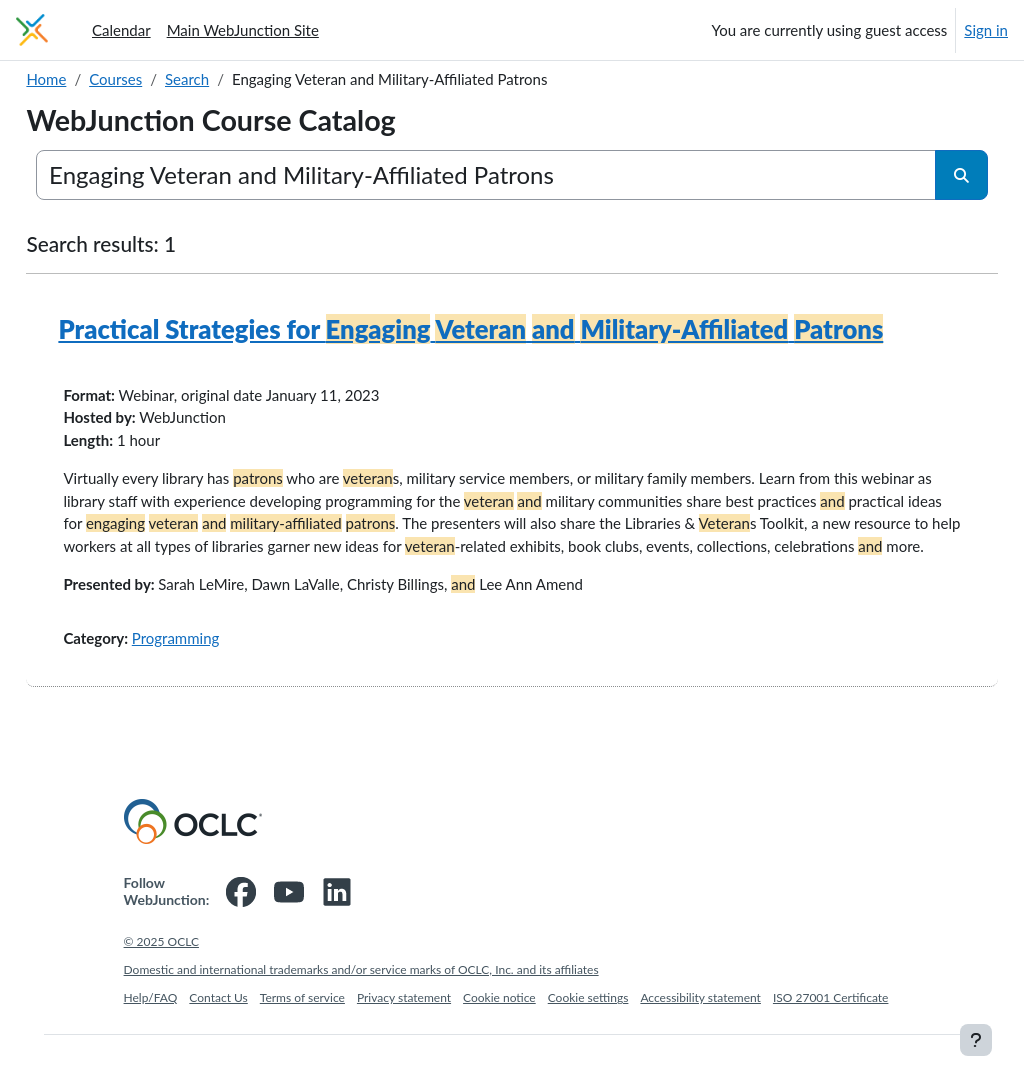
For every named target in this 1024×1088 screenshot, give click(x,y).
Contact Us (218, 1050)
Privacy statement (404, 1050)
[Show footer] (976, 1040)
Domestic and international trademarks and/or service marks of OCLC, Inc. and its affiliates (361, 1022)
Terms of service (302, 1050)
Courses (160, 79)
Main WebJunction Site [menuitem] (243, 30)
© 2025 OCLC (161, 994)
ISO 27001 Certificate (831, 1050)
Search (232, 79)
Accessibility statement (700, 1050)
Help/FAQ (151, 1050)
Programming (220, 691)
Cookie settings (588, 1050)
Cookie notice (499, 1050)
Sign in (986, 30)
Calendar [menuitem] (121, 30)
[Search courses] (487, 175)
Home (91, 79)
